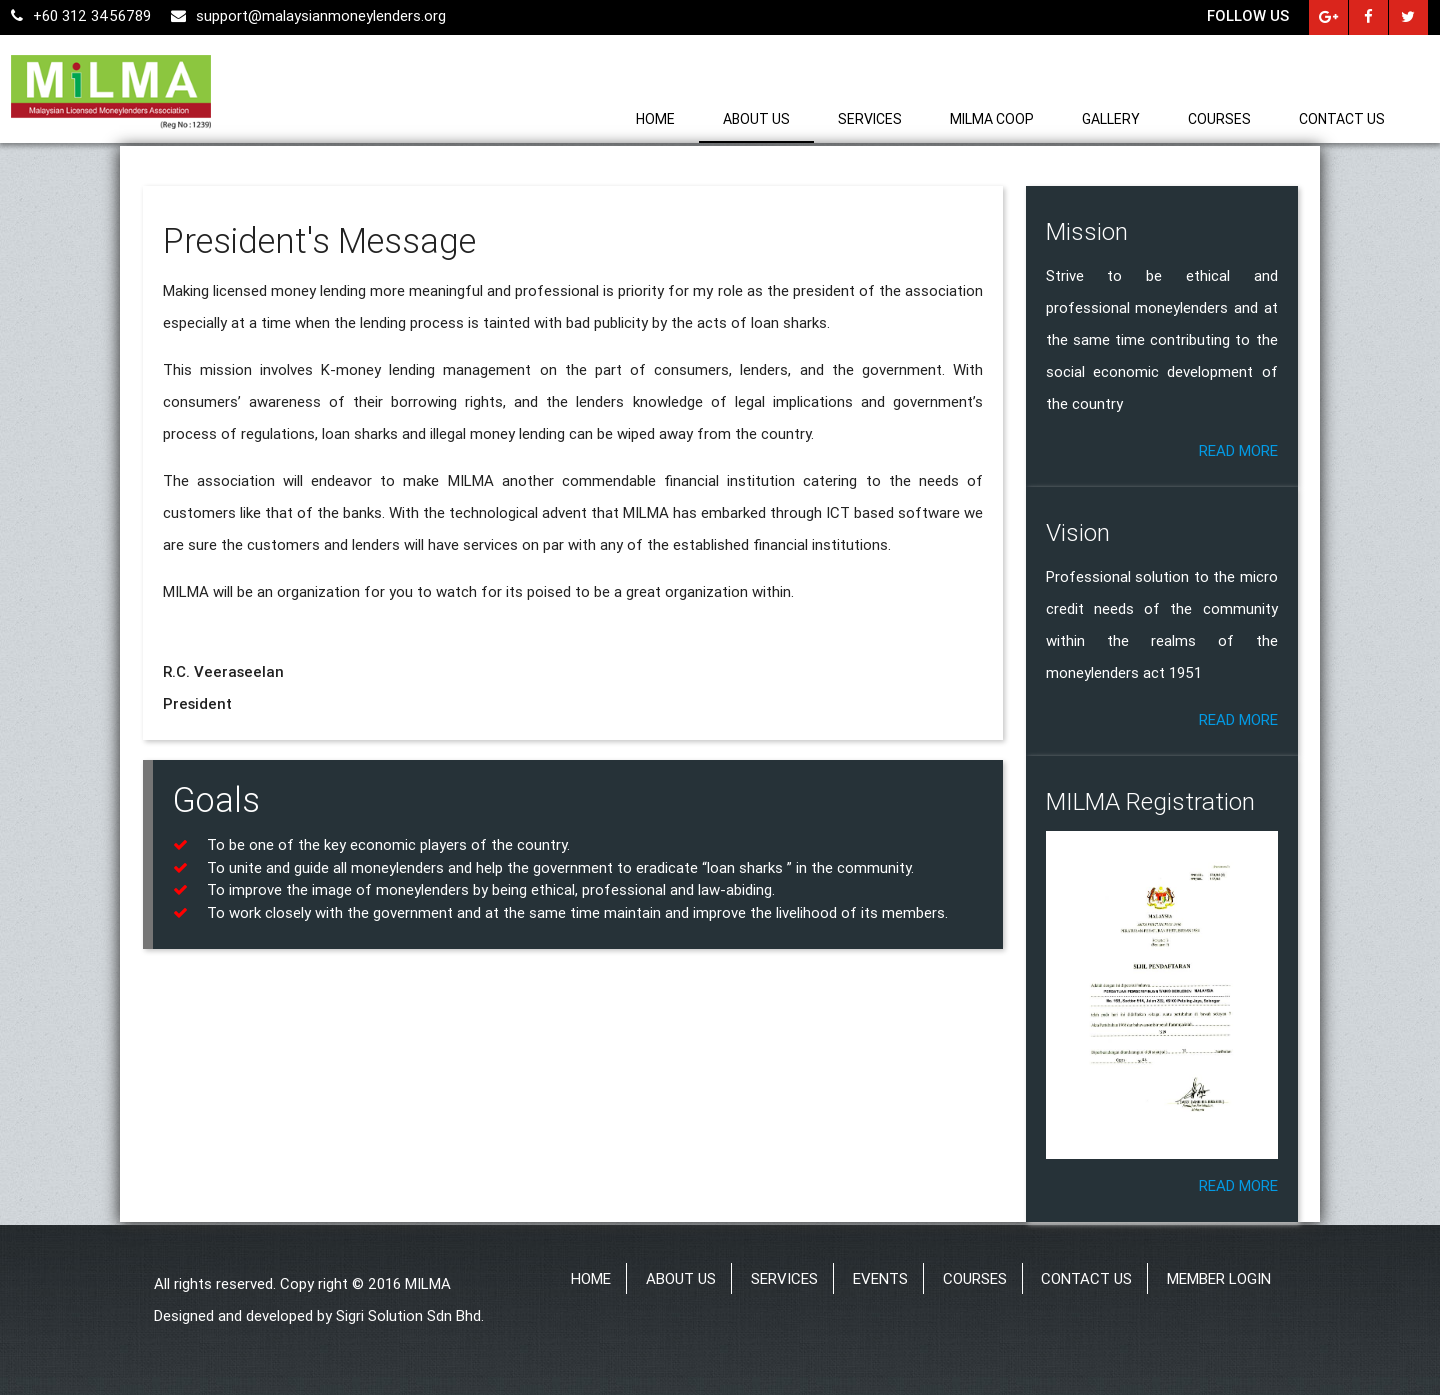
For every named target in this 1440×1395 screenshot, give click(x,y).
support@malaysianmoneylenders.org (308, 15)
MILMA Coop (992, 119)
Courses (1219, 119)
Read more (1238, 450)
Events (880, 1278)
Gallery (1111, 119)
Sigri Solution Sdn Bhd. (410, 1315)
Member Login (1219, 1278)
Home (655, 119)
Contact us (1342, 119)
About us (756, 119)
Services (870, 119)
